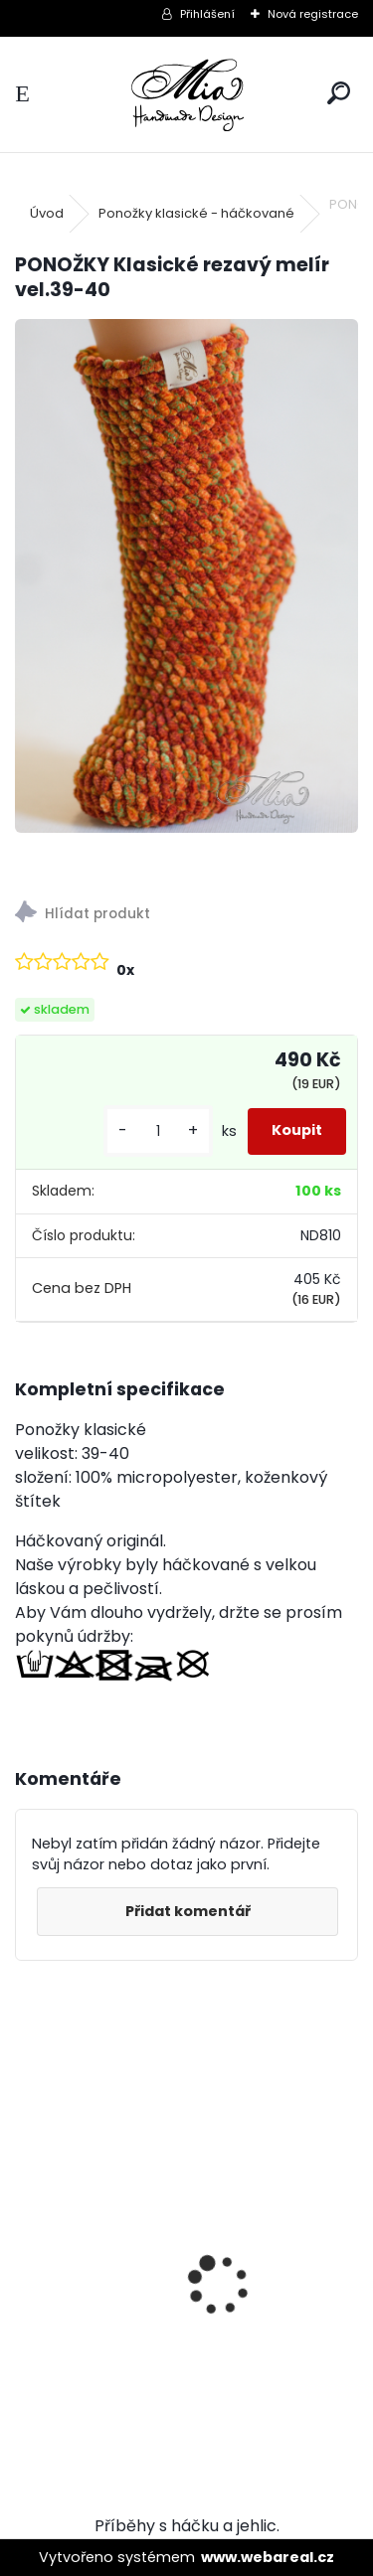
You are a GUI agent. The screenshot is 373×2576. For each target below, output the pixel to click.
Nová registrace (313, 14)
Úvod (47, 213)
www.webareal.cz (267, 2557)
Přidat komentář (188, 1911)
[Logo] (186, 94)
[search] (338, 93)
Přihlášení (207, 14)
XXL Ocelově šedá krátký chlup (147, 2284)
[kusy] (158, 1131)
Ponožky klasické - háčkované (196, 213)
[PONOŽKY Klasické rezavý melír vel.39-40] (186, 576)
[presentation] (26, 2251)
